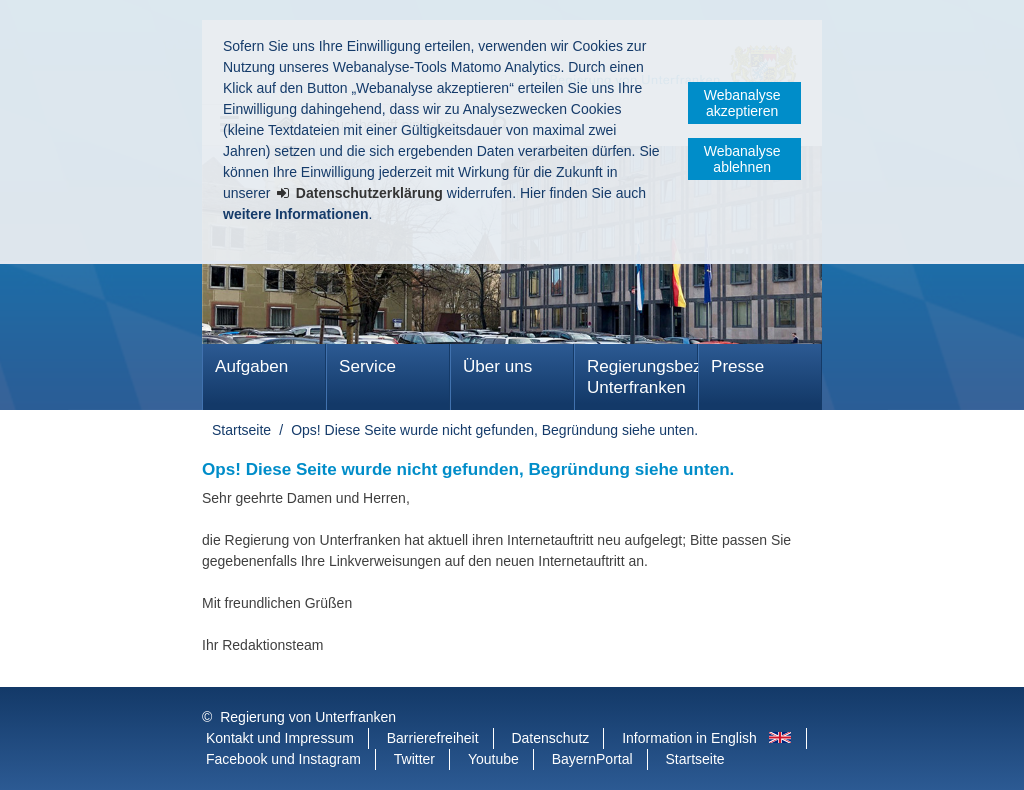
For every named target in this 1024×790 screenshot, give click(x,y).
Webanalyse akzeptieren (742, 103)
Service (367, 366)
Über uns (497, 366)
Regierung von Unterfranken (308, 717)
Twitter (414, 759)
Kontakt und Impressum (280, 738)
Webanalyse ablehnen (742, 159)
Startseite (241, 430)
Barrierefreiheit (433, 738)
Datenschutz (550, 738)
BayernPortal (592, 759)
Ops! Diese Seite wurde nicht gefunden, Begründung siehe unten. (494, 430)
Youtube (493, 759)
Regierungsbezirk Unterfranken (642, 377)
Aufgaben (251, 366)
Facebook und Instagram (283, 759)
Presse (737, 366)
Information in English (689, 738)
